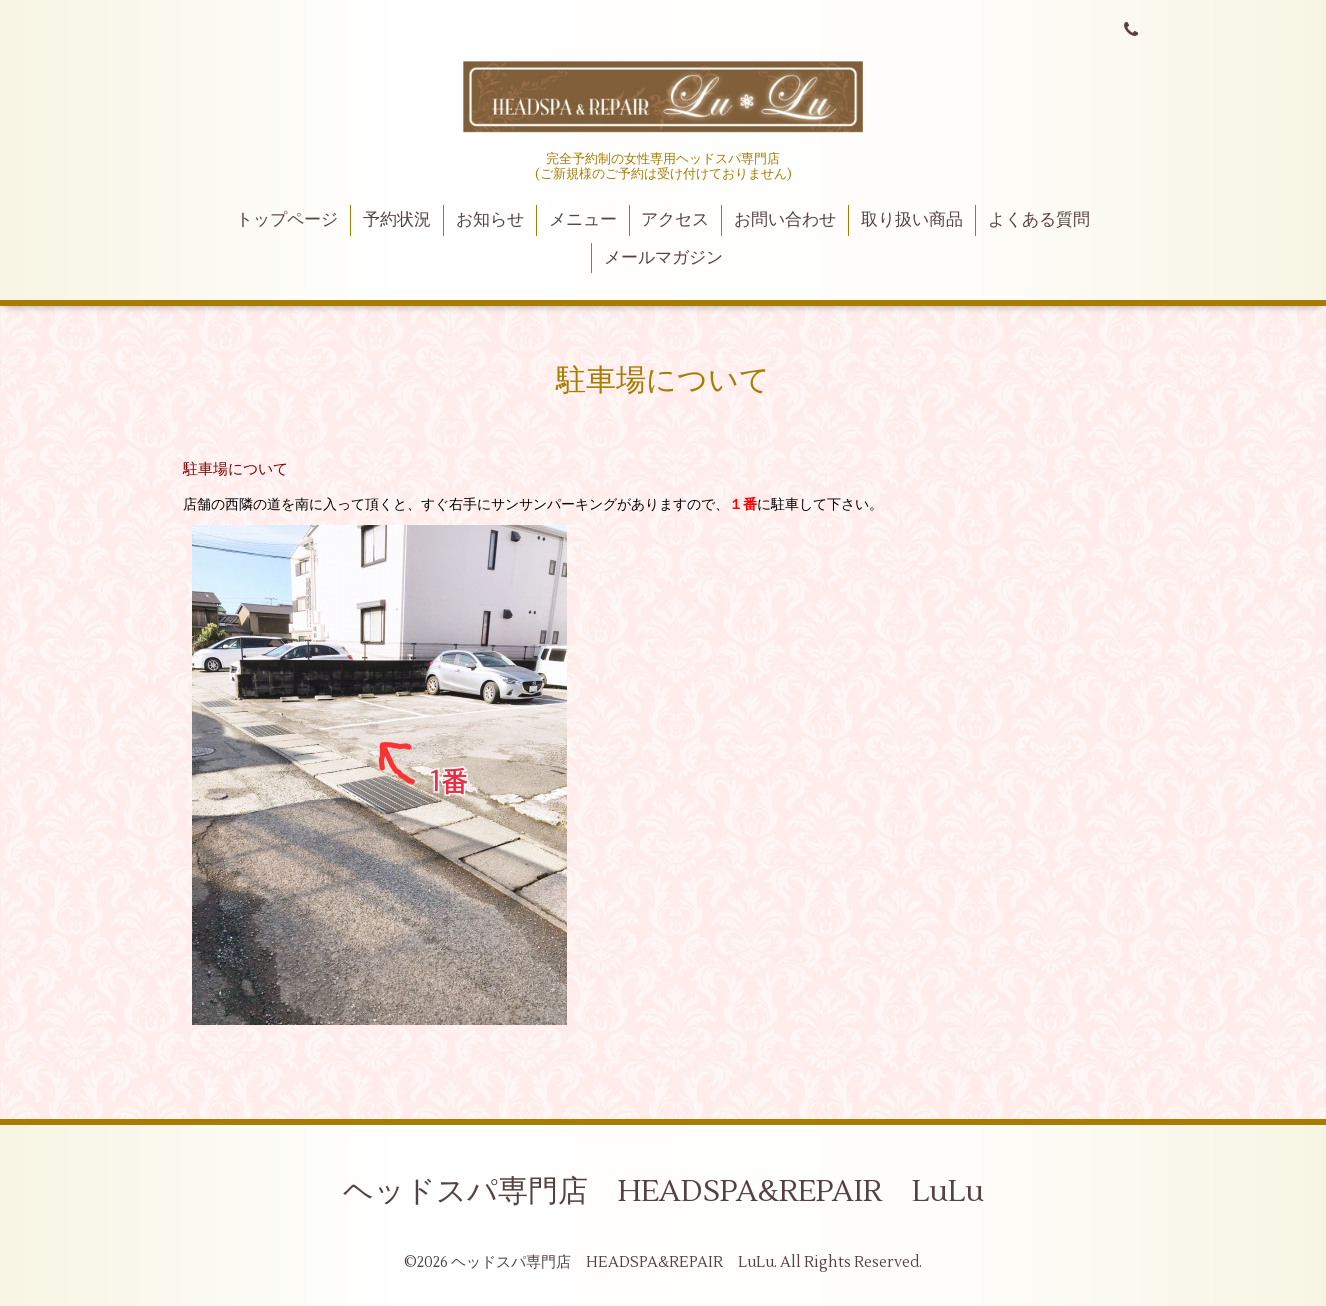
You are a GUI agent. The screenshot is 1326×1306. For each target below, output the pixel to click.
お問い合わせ (785, 220)
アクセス (675, 220)
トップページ (287, 220)
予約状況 (397, 220)
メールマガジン (663, 258)
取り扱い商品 (912, 220)
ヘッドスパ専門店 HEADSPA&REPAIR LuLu (663, 1191)
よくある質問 (1039, 220)
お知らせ (490, 220)
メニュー (583, 220)
